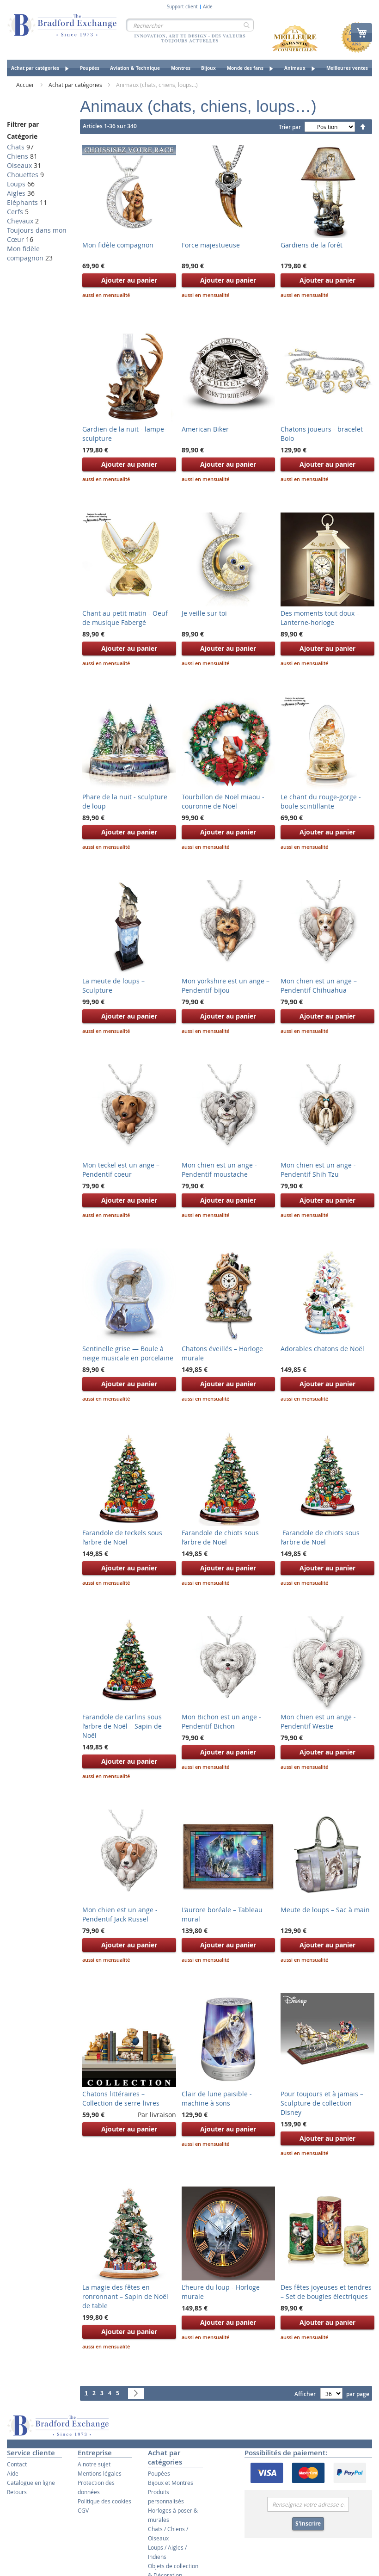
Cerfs (15, 211)
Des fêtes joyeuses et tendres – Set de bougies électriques (326, 2292)
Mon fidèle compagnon (117, 245)
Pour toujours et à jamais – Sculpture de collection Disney (322, 2103)
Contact (17, 2464)
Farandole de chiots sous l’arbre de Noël (220, 1537)
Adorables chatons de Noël (322, 1348)
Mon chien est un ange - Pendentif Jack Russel (120, 1914)
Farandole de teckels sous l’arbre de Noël (122, 1537)
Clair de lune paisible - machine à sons (217, 2098)
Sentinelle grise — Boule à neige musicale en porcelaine (127, 1353)
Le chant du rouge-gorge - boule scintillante (321, 801)
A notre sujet (94, 2464)
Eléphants (22, 202)
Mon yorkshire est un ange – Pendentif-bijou (225, 985)
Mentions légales (100, 2473)
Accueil (26, 84)
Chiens (17, 156)
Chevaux (20, 220)
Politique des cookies (104, 2501)
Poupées (159, 2473)
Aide (208, 7)
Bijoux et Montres (170, 2482)
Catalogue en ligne (31, 2482)
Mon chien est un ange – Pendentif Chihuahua (319, 985)
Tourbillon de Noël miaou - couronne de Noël (223, 801)
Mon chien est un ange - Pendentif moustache (219, 1170)
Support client (182, 7)
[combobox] (190, 25)
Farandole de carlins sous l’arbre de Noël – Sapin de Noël (122, 1726)
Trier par (290, 127)
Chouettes (22, 174)
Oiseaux (19, 165)
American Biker (205, 429)
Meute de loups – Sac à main (325, 1909)
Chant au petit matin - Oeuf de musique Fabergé (125, 618)
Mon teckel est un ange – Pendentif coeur (120, 1170)
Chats (15, 146)
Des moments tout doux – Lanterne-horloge (320, 618)
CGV (83, 2510)
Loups (16, 183)
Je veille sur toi (204, 613)
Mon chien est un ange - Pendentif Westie (318, 1721)
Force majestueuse (211, 245)
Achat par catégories (76, 84)
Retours (17, 2492)
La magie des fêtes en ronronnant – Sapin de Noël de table (125, 2296)
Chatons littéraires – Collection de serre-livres (120, 2098)
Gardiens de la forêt (311, 245)
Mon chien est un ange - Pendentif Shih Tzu (318, 1170)
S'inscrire (308, 2523)
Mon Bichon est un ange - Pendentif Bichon (221, 1721)
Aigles (16, 193)
